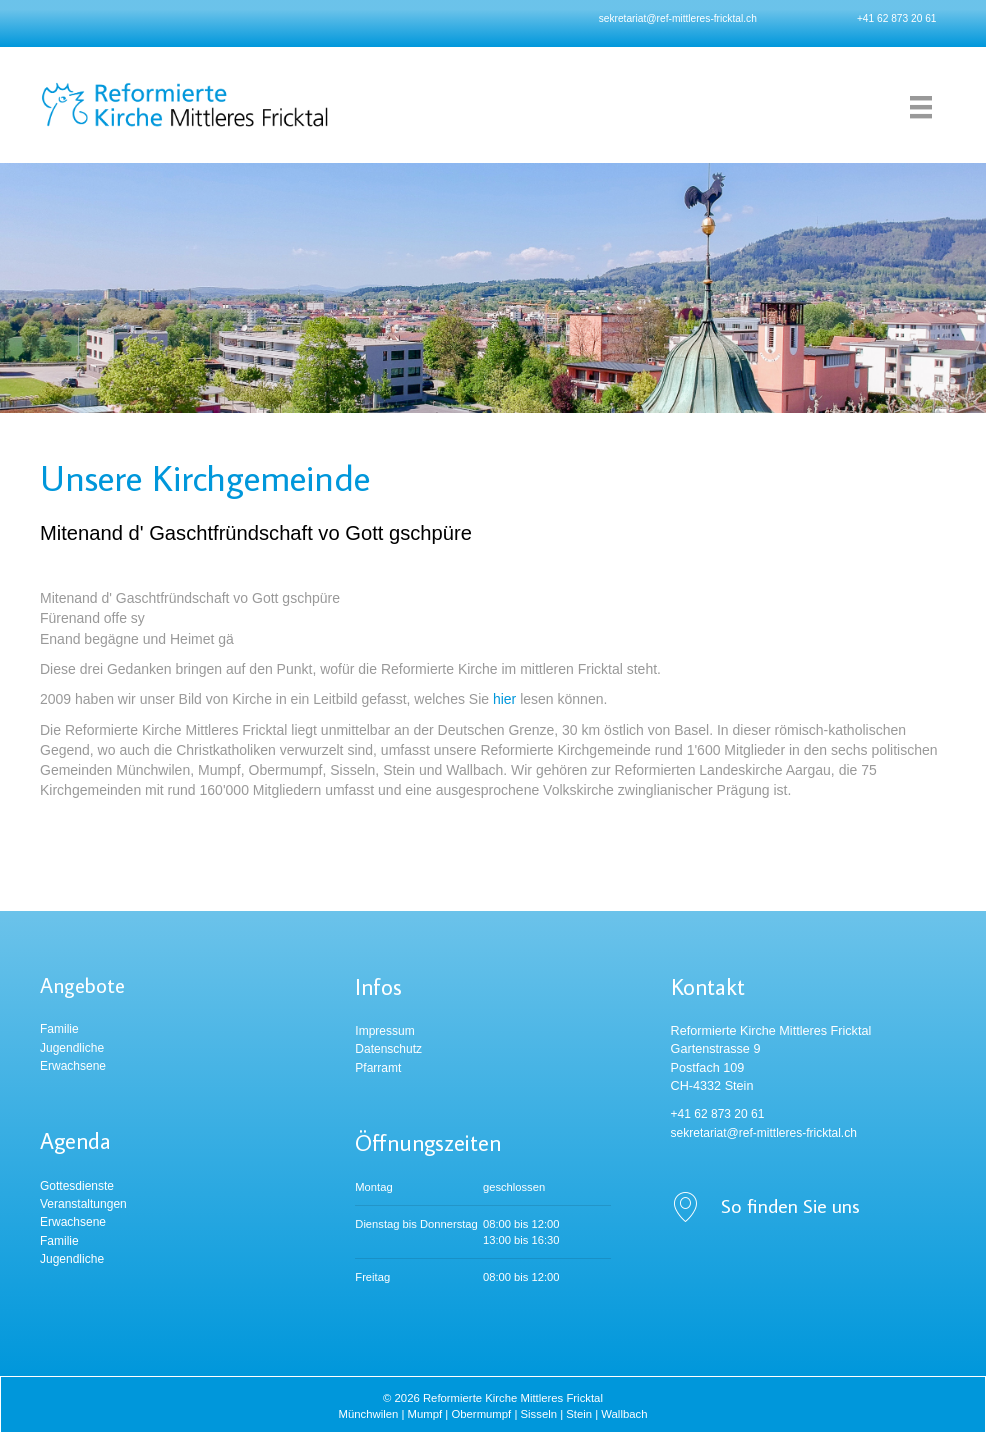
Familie (59, 1029)
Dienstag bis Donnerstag (416, 1224)
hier (504, 699)
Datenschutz (388, 1049)
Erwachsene (73, 1066)
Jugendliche (72, 1048)
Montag (373, 1187)
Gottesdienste (77, 1186)
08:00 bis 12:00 (521, 1277)
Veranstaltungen (83, 1204)
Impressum (384, 1031)
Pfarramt (378, 1068)
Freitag (372, 1277)
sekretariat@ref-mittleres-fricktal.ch (678, 18)
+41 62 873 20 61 (897, 18)
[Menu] (921, 107)
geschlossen (514, 1187)
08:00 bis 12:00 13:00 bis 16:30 (521, 1232)
